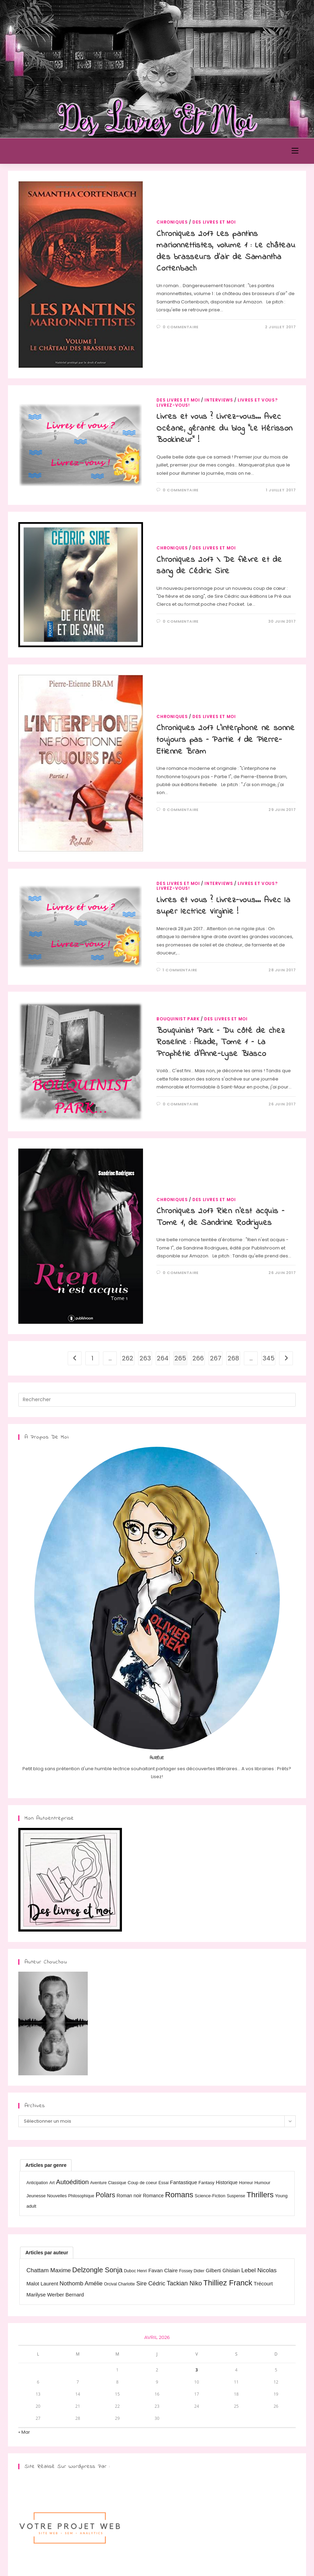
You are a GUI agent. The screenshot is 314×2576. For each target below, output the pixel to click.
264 (163, 1358)
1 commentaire (180, 970)
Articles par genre (45, 2165)
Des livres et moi (214, 222)
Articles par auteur (46, 2252)
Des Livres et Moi (49, 151)
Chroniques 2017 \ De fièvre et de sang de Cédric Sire (219, 566)
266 (198, 1358)
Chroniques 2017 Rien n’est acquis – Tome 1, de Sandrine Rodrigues (220, 1217)
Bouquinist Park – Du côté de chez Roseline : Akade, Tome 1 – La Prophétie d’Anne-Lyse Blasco (220, 1042)
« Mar (24, 2432)
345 (269, 1358)
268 (233, 1358)
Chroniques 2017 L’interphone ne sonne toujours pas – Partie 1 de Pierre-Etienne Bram (225, 739)
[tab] (46, 2165)
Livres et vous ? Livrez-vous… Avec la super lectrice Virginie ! (223, 906)
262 (127, 1358)
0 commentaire (181, 327)
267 (215, 1358)
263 (145, 1358)
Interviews (218, 400)
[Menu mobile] (295, 151)
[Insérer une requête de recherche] (157, 1400)
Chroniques (172, 222)
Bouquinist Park (177, 1019)
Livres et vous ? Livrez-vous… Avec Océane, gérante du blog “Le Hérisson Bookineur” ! (224, 428)
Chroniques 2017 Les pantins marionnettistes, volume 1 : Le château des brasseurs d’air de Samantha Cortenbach (225, 251)
